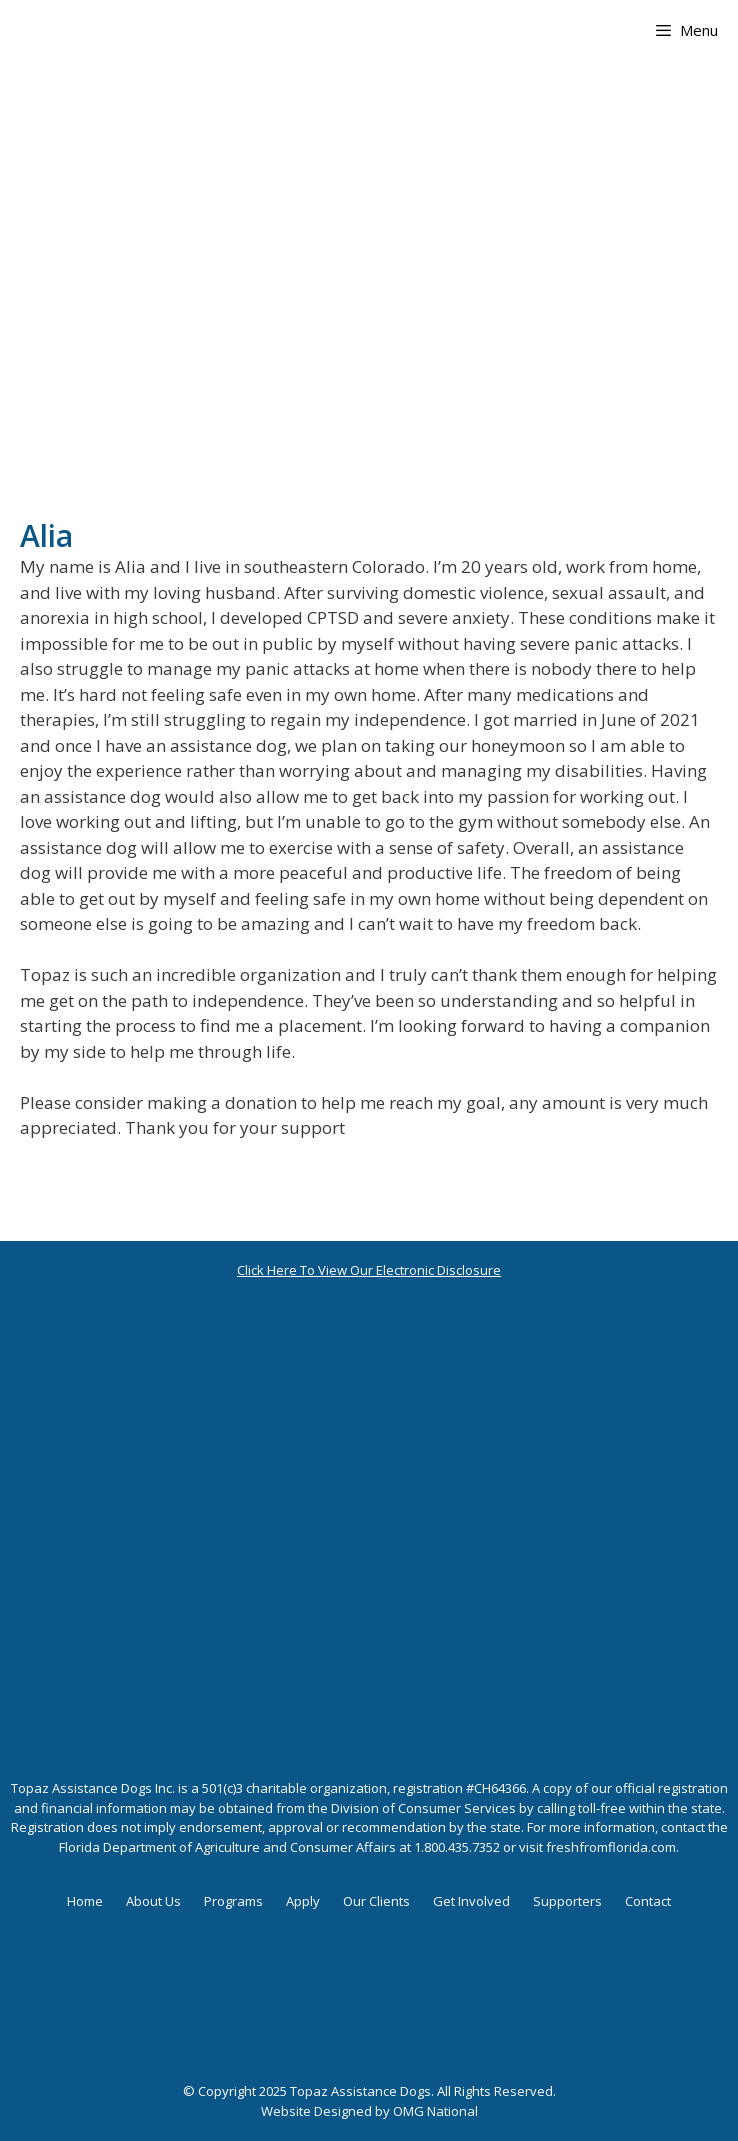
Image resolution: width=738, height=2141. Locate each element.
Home (85, 1901)
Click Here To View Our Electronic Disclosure (369, 1270)
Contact (648, 1901)
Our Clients (376, 1901)
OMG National (435, 2111)
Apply (303, 1901)
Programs (233, 1901)
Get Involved (471, 1901)
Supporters (567, 1901)
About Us (153, 1901)
